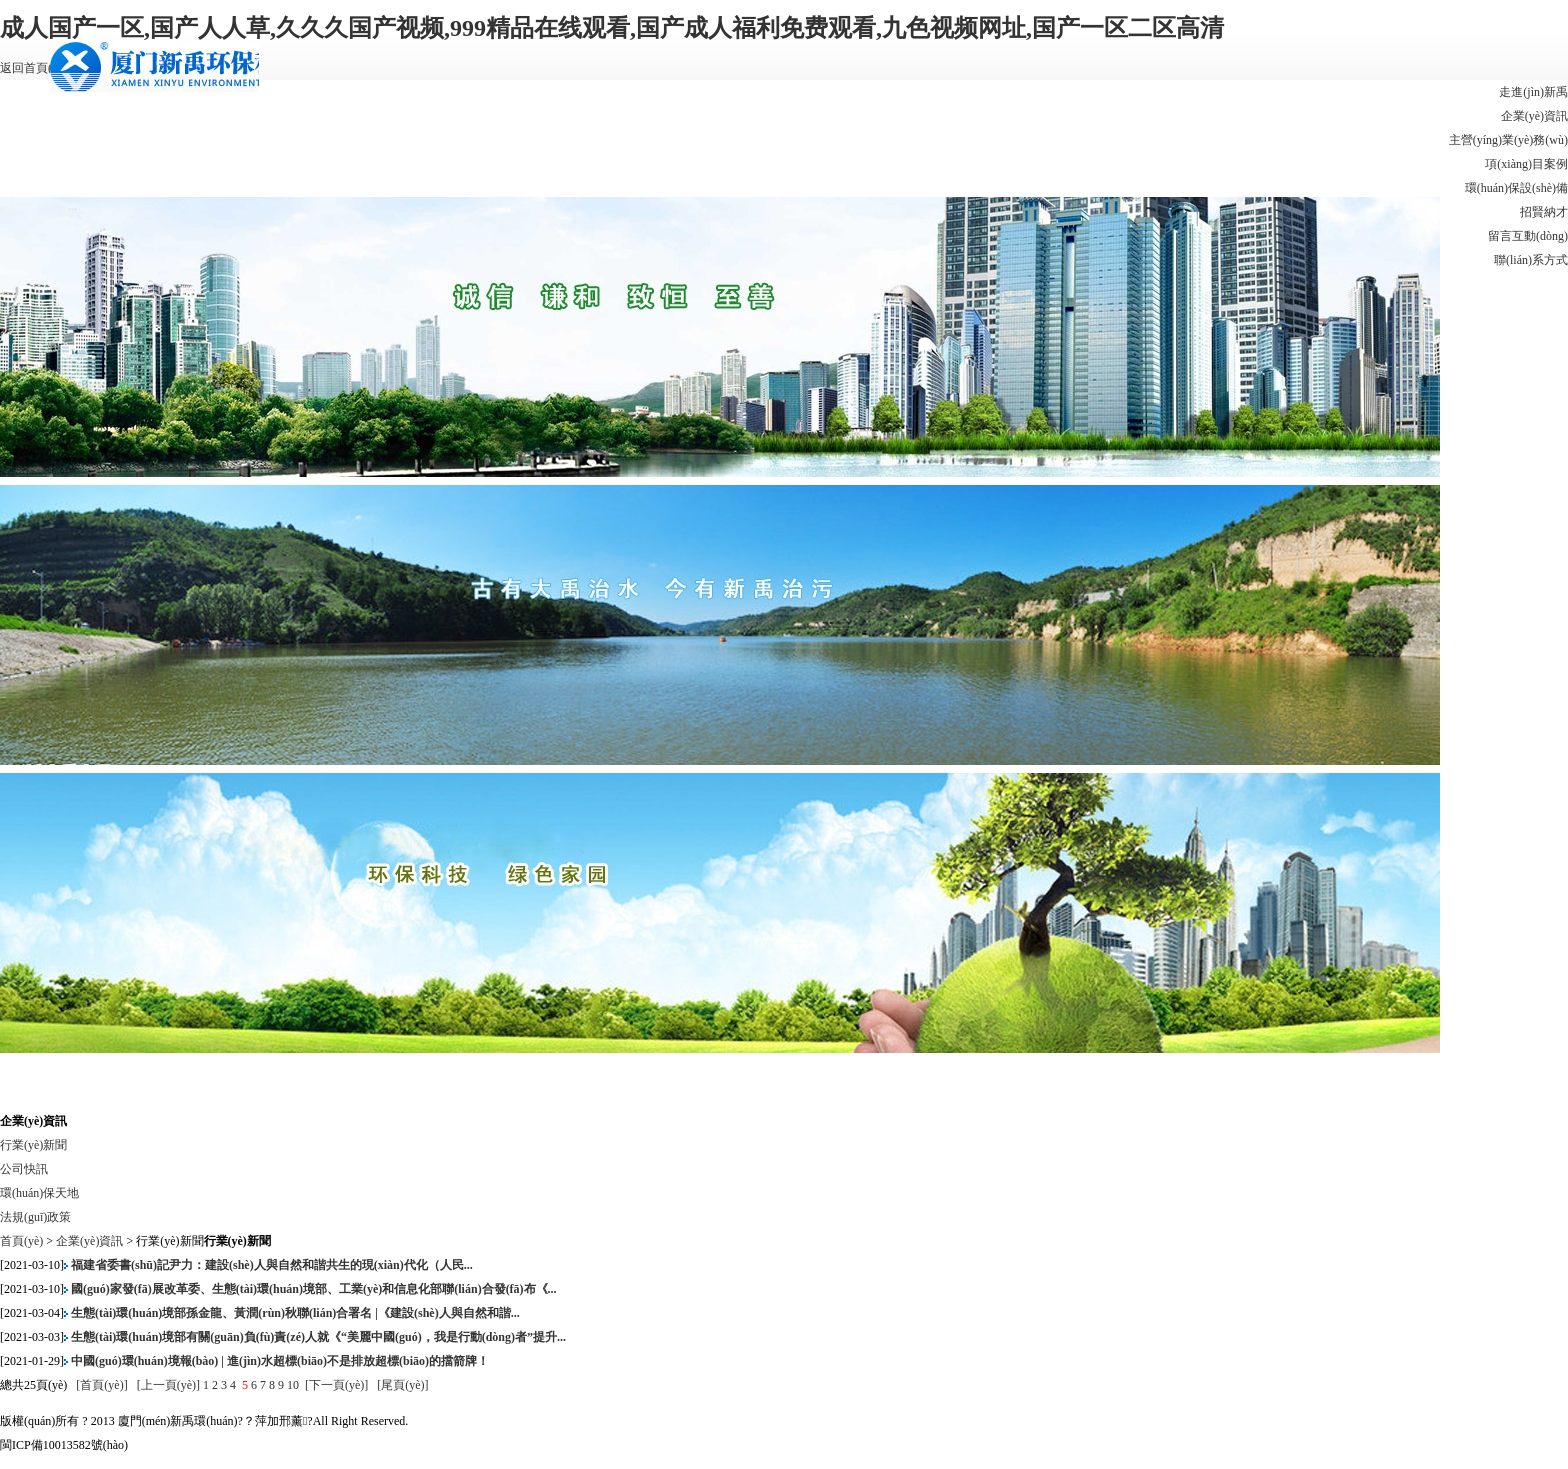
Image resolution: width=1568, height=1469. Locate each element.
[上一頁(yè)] (170, 1385)
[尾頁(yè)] (402, 1385)
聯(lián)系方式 (1531, 260)
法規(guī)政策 (35, 1217)
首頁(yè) (21, 1241)
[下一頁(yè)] (336, 1385)
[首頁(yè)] (103, 1385)
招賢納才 (1544, 212)
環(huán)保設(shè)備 (1516, 188)
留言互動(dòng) (1528, 236)
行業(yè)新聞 (33, 1145)
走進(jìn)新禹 (1533, 92)
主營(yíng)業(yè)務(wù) (1508, 140)
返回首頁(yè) (33, 68)
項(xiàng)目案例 (1526, 164)
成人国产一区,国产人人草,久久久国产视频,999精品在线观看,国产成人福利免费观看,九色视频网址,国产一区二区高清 (612, 28)
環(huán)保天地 (39, 1193)
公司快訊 (24, 1169)
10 (293, 1385)
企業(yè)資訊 (1534, 116)
